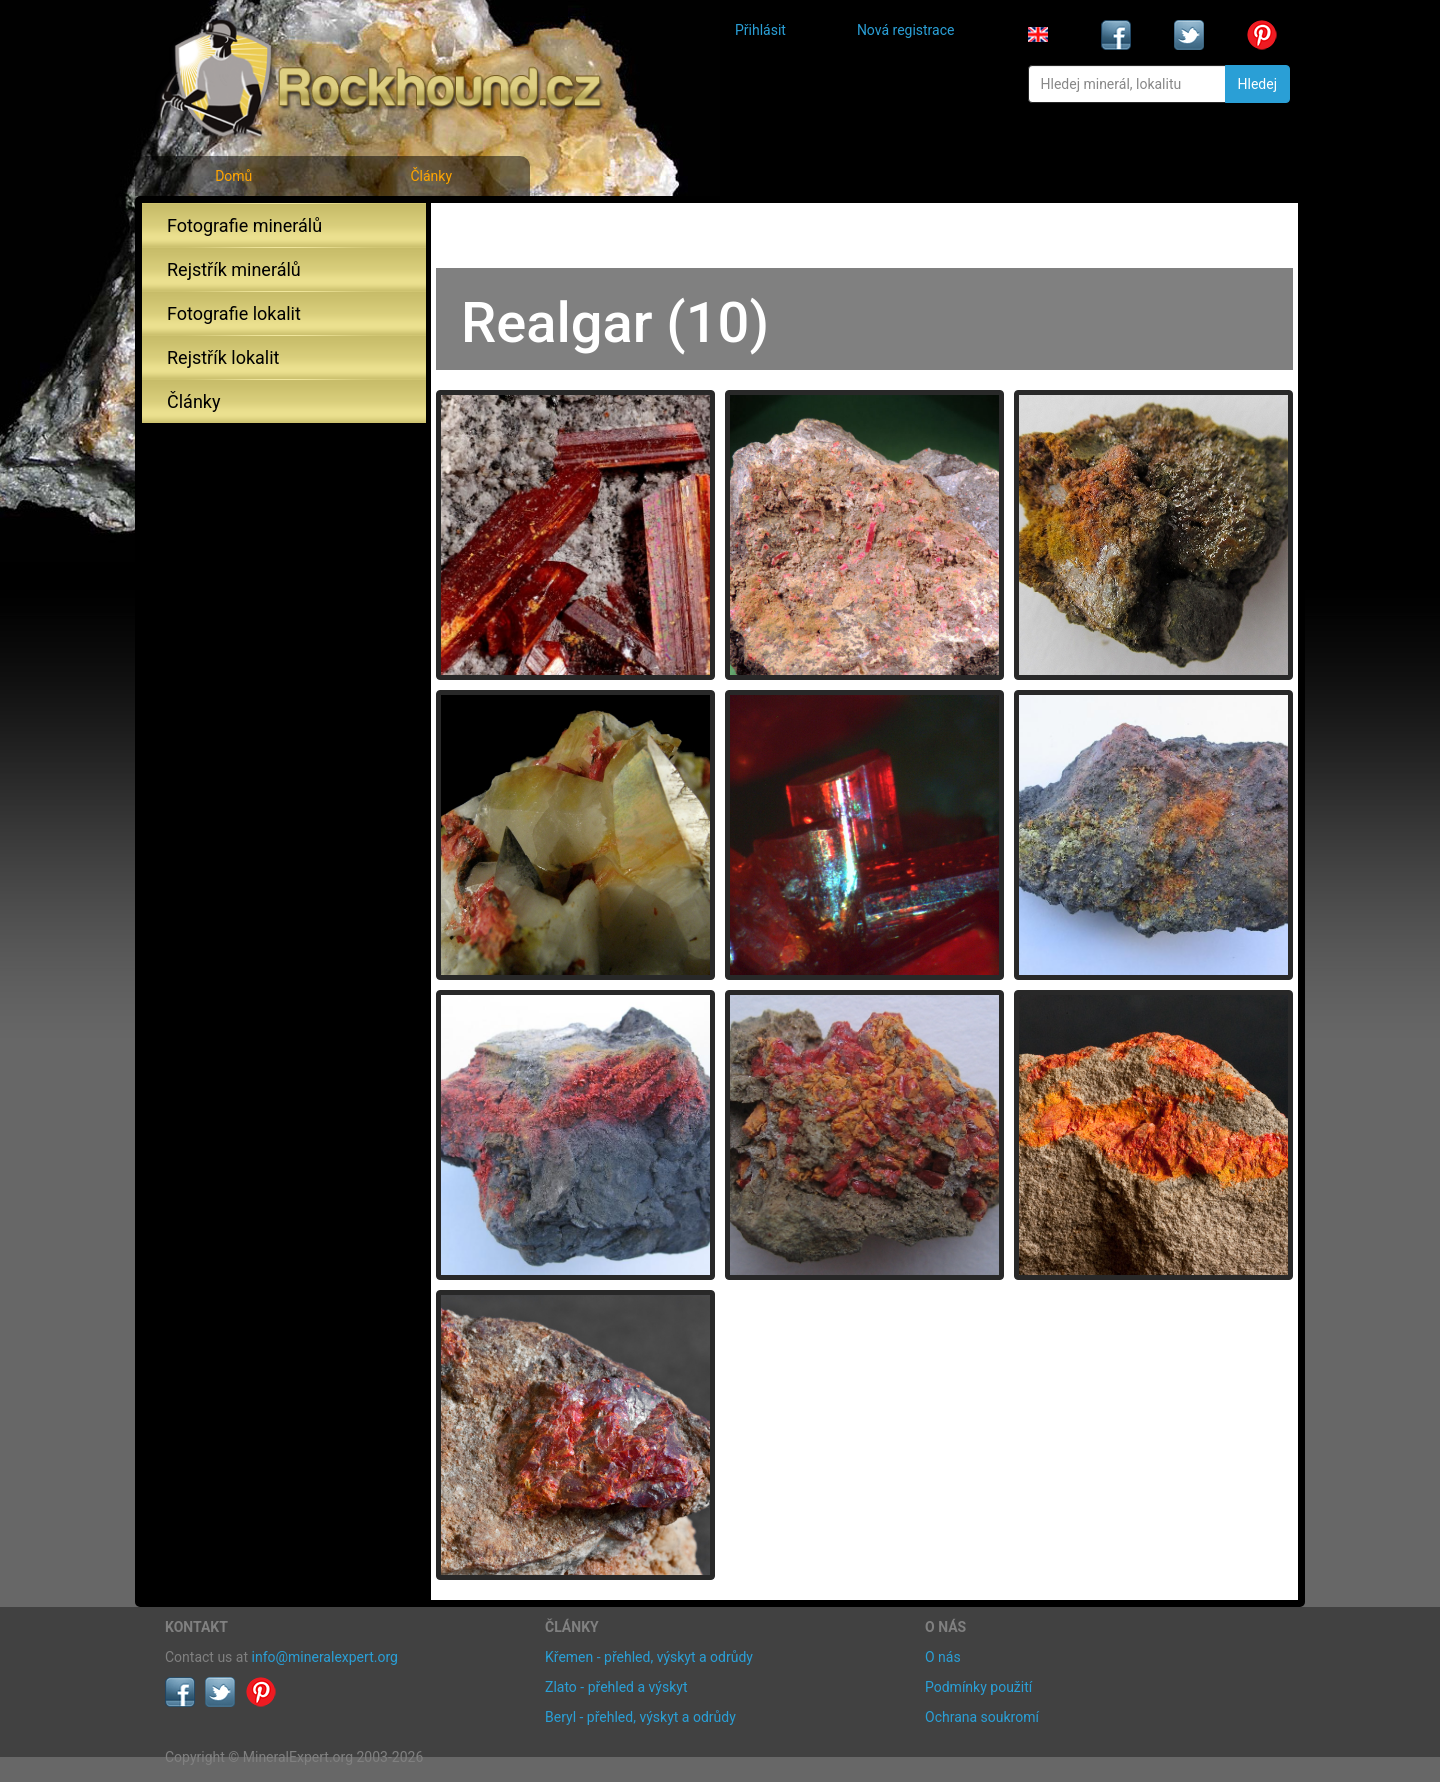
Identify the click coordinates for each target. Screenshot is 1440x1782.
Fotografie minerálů (244, 225)
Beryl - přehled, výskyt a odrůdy (640, 1717)
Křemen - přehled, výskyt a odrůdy (649, 1657)
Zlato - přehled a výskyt (616, 1687)
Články (431, 176)
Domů (233, 176)
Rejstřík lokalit (223, 357)
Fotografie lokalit (234, 313)
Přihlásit (760, 30)
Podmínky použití (978, 1687)
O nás (943, 1657)
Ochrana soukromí (982, 1717)
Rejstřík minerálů (234, 269)
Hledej (1257, 84)
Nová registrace (906, 30)
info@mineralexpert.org (325, 1657)
